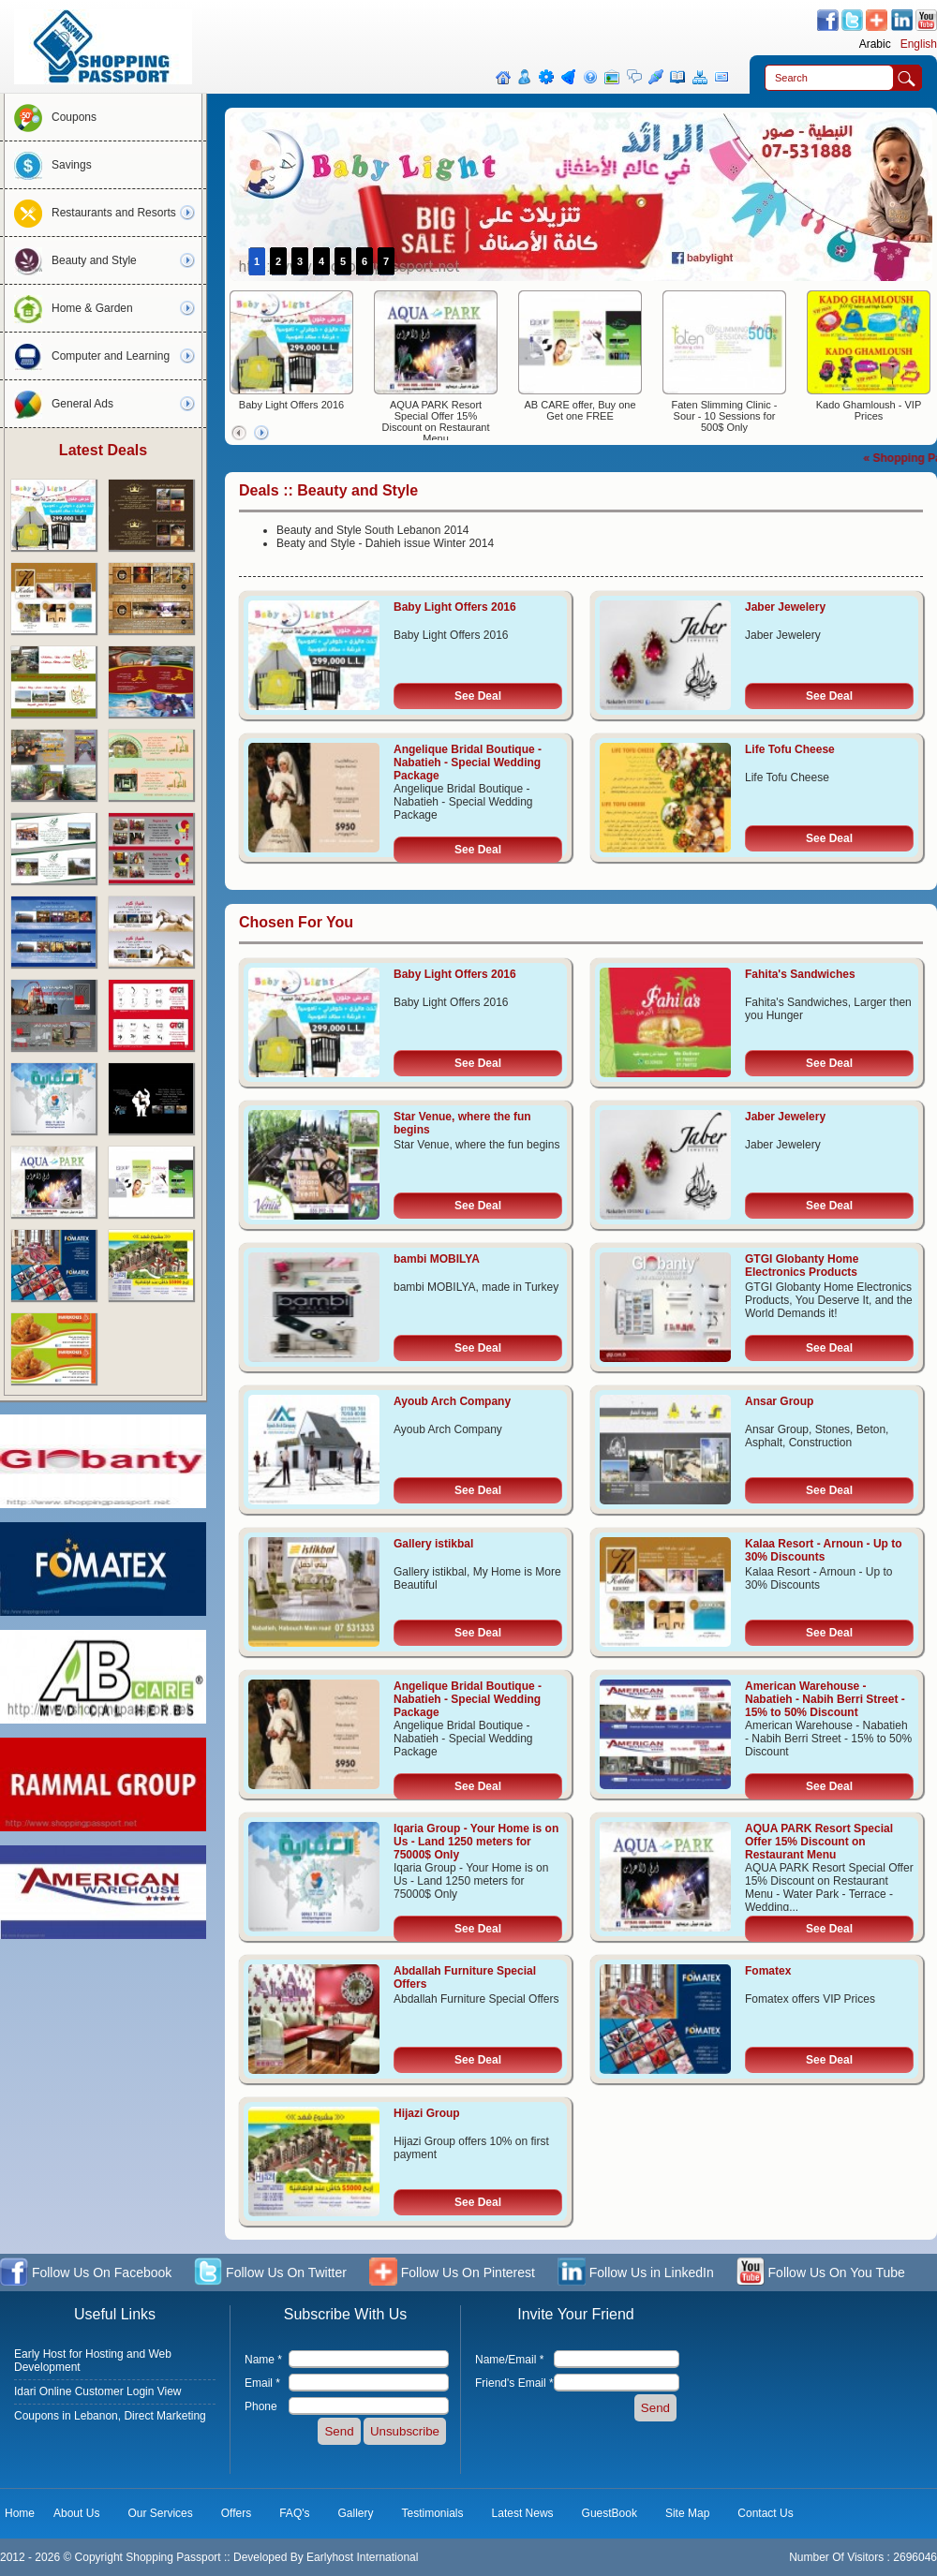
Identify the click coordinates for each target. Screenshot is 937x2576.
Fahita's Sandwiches (800, 974)
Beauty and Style (71, 260)
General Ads (59, 403)
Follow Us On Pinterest (452, 2274)
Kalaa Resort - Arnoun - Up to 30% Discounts (823, 1550)
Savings (48, 164)
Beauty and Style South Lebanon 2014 (372, 530)
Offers (236, 2513)
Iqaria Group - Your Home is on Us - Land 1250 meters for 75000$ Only (476, 1841)
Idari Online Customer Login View (98, 2391)
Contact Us (765, 2513)
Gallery (356, 2513)
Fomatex (768, 1970)
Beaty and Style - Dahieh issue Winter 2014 (385, 543)
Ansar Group (779, 1401)
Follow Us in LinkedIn (636, 2274)
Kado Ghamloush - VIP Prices (869, 410)
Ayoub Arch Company (452, 1401)
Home (20, 2513)
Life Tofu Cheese (790, 749)
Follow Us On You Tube (820, 2274)
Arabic (875, 44)
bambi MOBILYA (437, 1259)
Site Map (687, 2513)
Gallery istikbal (433, 1543)
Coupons (51, 117)
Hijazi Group (427, 2113)
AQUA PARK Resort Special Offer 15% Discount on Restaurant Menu (436, 421)
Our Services (159, 2513)
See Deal (477, 696)
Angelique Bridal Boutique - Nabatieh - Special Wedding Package (468, 762)
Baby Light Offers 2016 (291, 404)
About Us (76, 2513)
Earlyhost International (362, 2557)
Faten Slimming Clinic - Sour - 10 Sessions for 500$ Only (724, 416)
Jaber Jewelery (785, 607)
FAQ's (294, 2513)
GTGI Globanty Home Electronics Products (801, 1265)
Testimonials (433, 2513)
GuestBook (609, 2513)
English (918, 44)
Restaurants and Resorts (90, 212)
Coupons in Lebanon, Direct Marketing (110, 2415)
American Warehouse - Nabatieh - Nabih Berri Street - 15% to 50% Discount (825, 1699)
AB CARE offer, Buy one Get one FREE (579, 410)
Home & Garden (69, 308)
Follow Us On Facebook (85, 2274)
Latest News (523, 2513)
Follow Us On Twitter (270, 2274)
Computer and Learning (87, 356)
